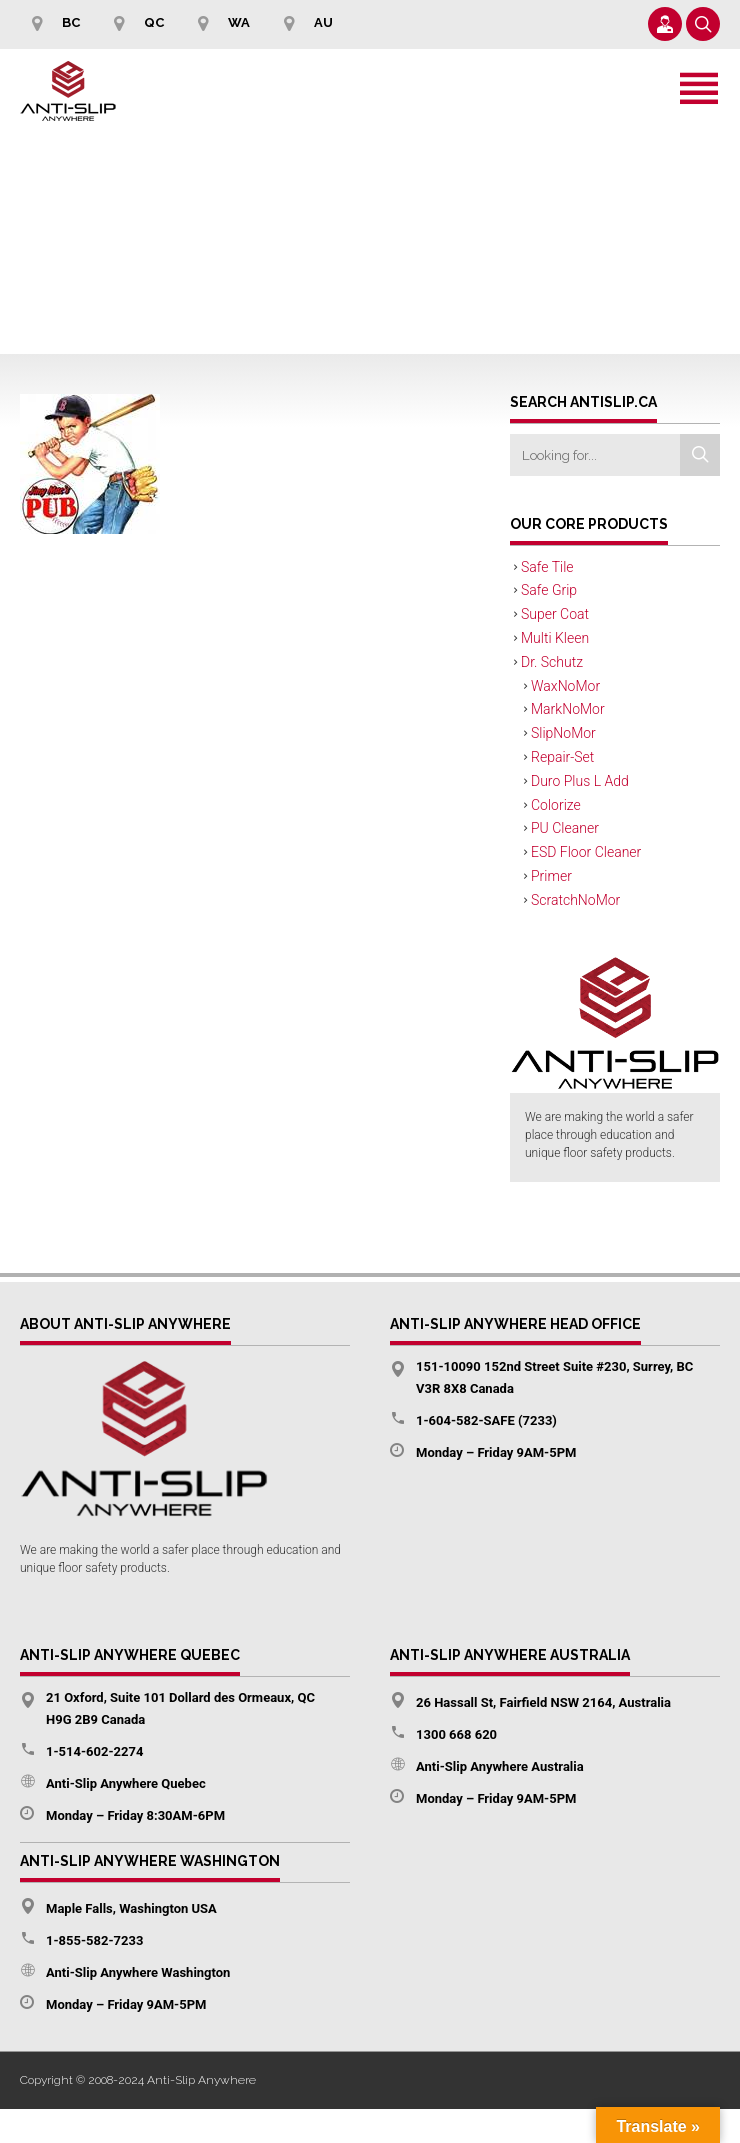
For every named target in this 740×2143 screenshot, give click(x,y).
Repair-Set (562, 757)
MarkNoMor (568, 709)
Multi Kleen (555, 638)
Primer (551, 876)
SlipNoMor (563, 733)
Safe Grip (549, 590)
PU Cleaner (565, 828)
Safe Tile (547, 567)
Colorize (556, 805)
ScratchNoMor (575, 900)
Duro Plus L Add (580, 781)
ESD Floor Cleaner (586, 852)
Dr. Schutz (552, 662)
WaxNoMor (565, 686)
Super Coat (555, 614)
